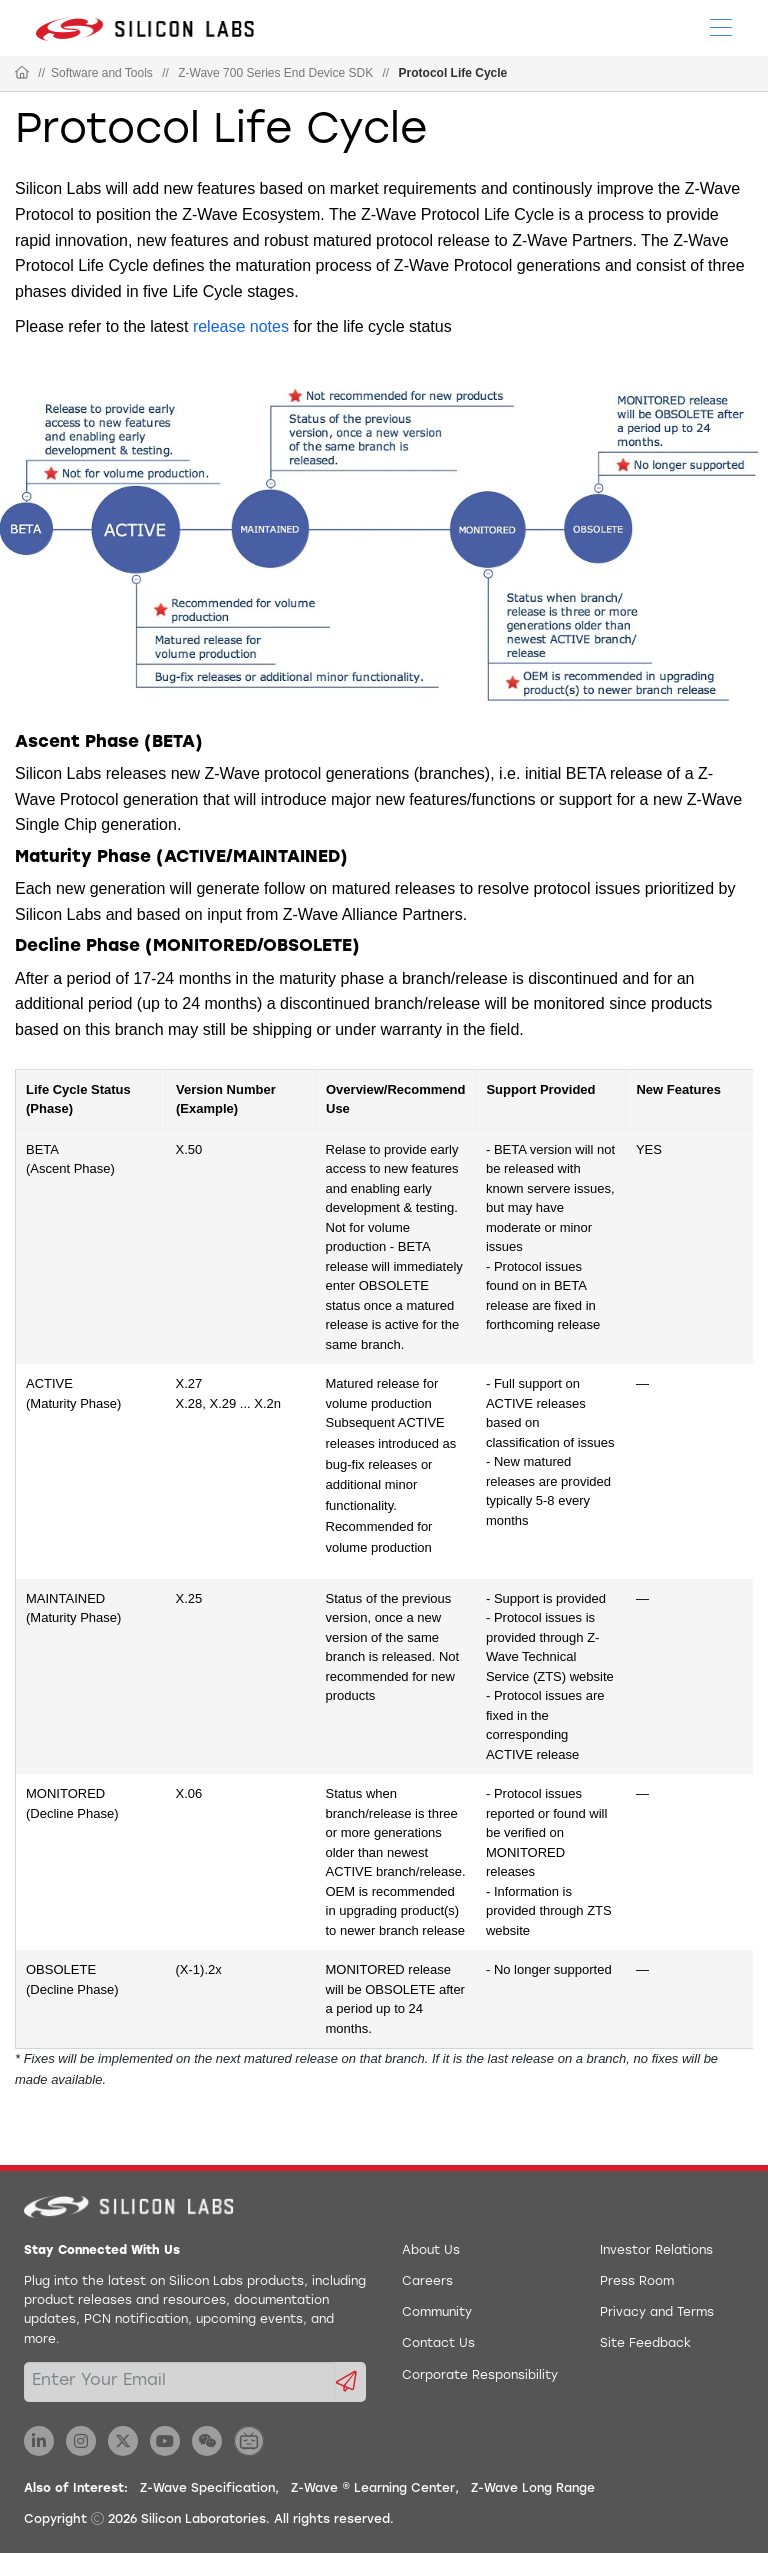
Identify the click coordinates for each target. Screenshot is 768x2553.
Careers (427, 2282)
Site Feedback (645, 2344)
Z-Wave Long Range (533, 2489)
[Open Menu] (721, 26)
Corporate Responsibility (480, 2376)
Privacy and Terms (657, 2313)
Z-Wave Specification (207, 2489)
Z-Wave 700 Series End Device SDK (275, 73)
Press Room (637, 2282)
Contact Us (438, 2344)
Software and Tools (102, 73)
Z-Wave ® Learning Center (373, 2489)
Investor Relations (656, 2251)
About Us (431, 2251)
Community (437, 2313)
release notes (241, 326)
